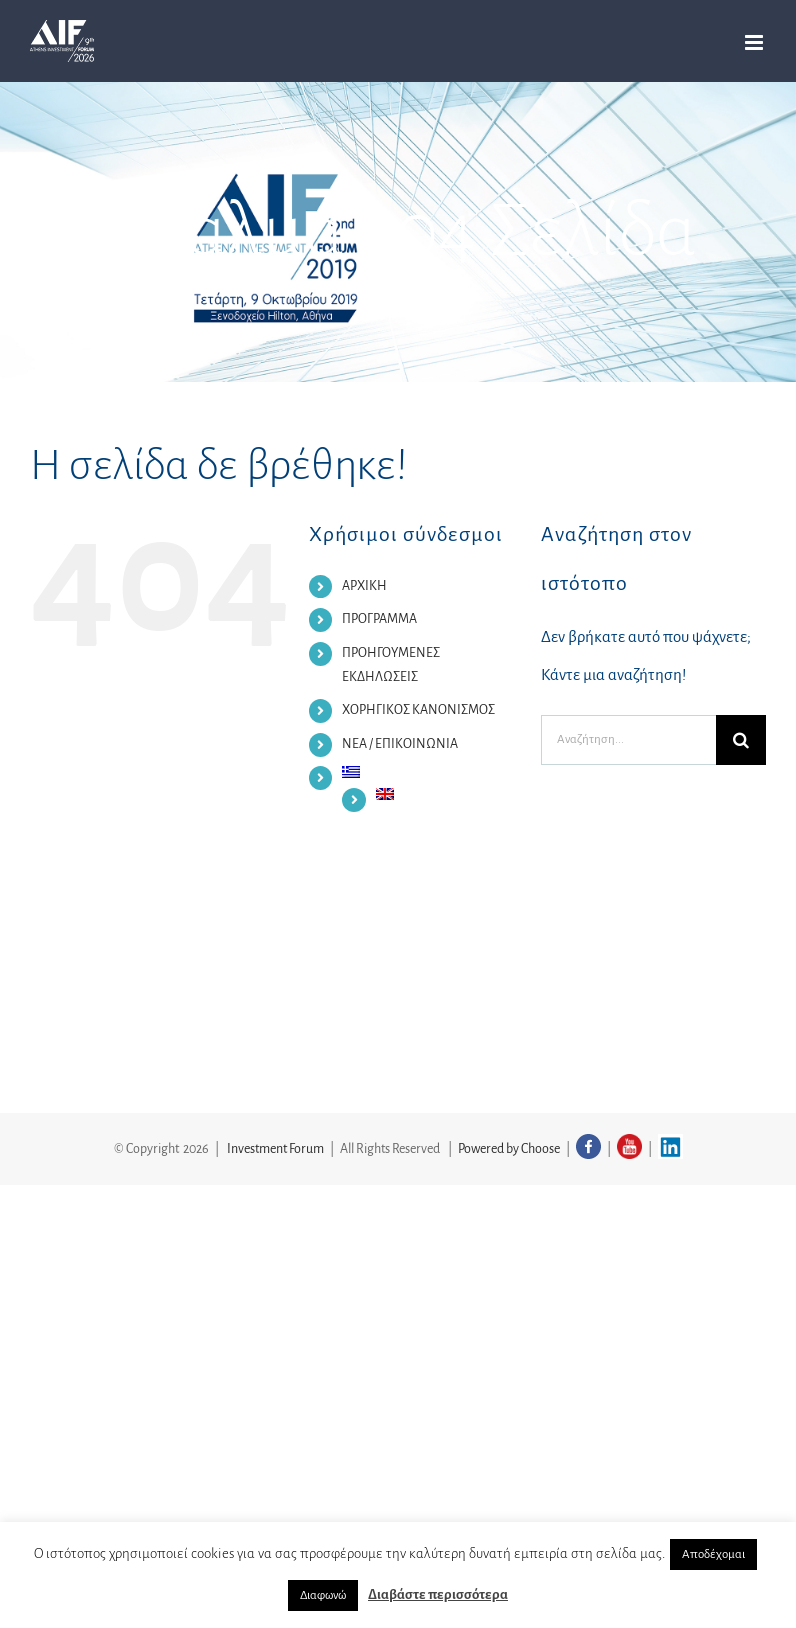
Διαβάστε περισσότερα (438, 1594)
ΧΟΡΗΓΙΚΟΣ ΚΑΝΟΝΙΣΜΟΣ (418, 710)
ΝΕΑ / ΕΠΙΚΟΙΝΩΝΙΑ (400, 744)
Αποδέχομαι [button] (713, 1554)
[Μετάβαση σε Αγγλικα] (443, 794)
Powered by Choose (509, 1149)
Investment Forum (275, 1149)
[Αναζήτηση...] (628, 740)
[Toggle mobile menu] (755, 42)
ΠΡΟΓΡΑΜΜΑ (379, 619)
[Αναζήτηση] (741, 740)
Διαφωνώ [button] (323, 1595)
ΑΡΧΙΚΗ (364, 586)
